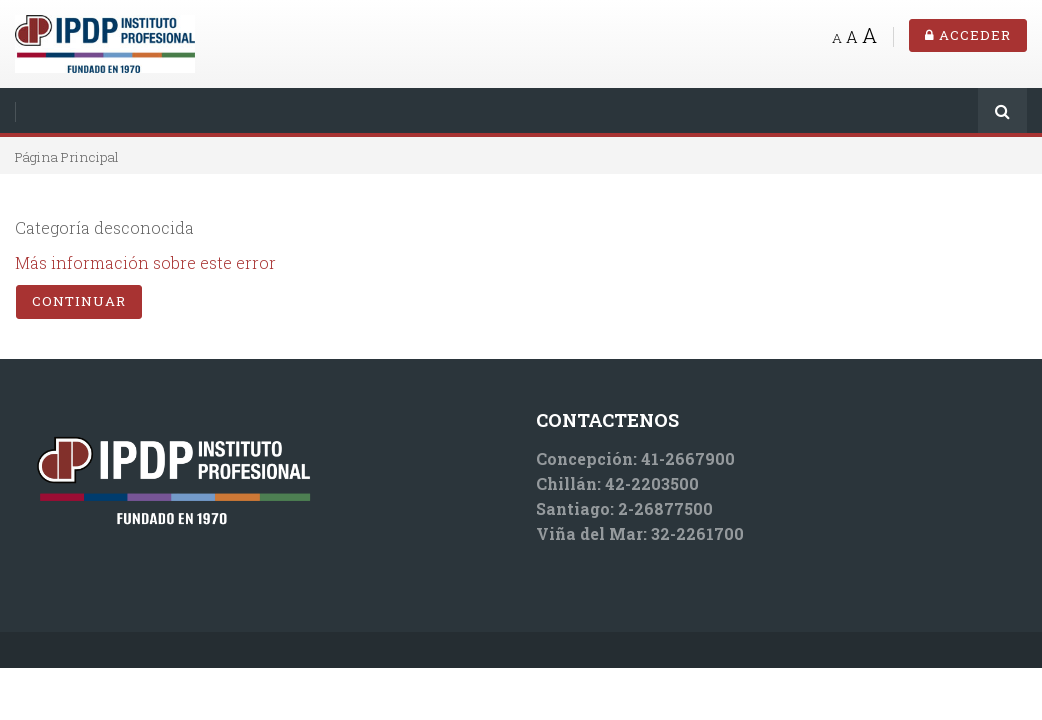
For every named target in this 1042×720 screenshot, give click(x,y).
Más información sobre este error (145, 262)
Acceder (968, 35)
